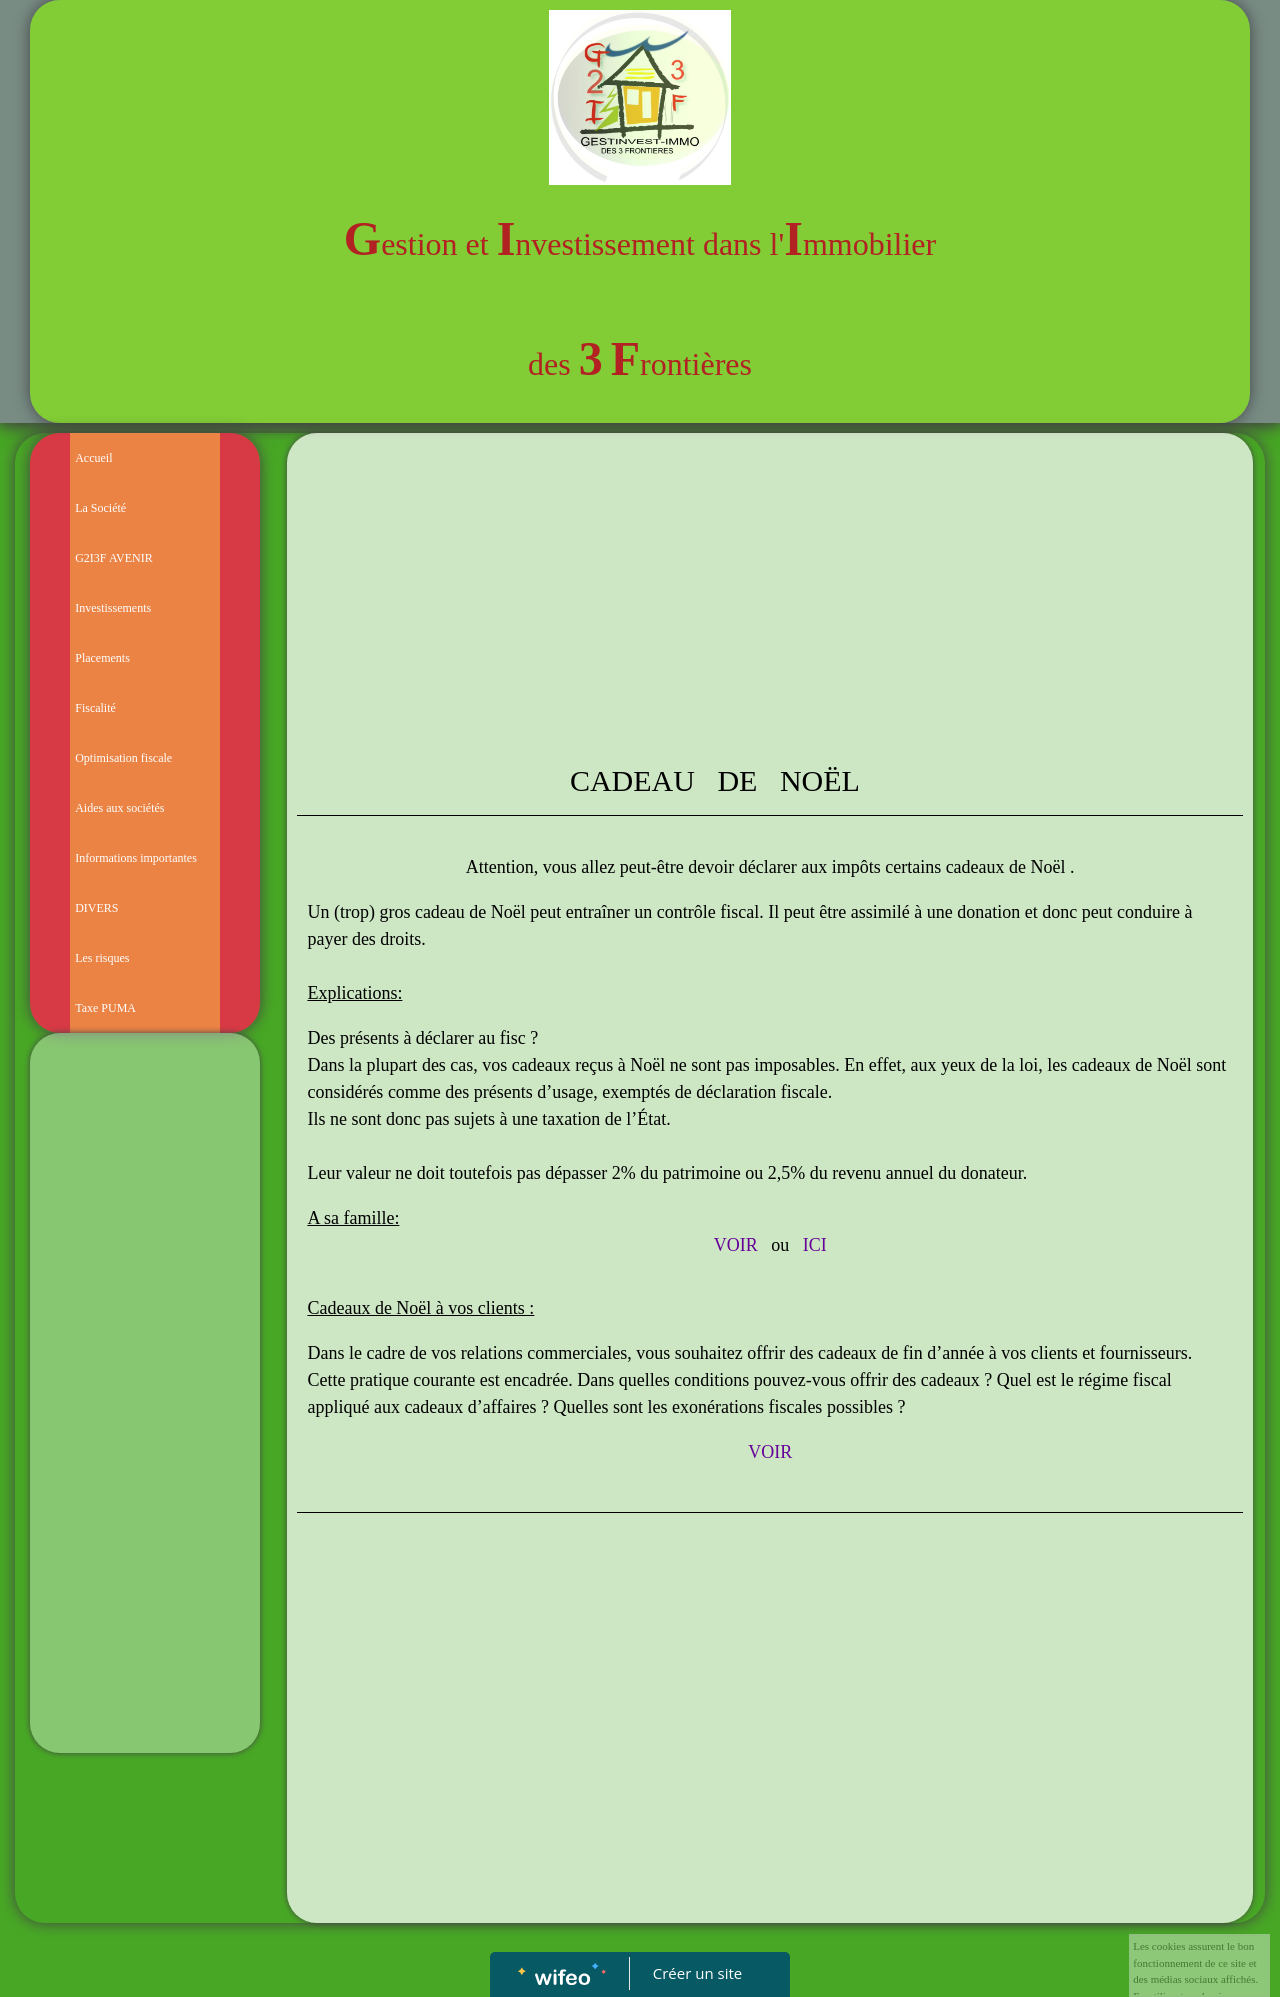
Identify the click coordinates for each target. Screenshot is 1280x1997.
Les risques (102, 958)
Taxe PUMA (105, 1008)
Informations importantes (136, 858)
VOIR (736, 1245)
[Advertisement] (145, 1443)
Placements (102, 658)
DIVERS (96, 908)
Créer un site (697, 1973)
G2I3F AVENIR (113, 558)
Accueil (93, 458)
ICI (815, 1245)
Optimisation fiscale (123, 758)
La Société (100, 508)
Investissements (113, 608)
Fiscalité (95, 708)
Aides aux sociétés (119, 808)
